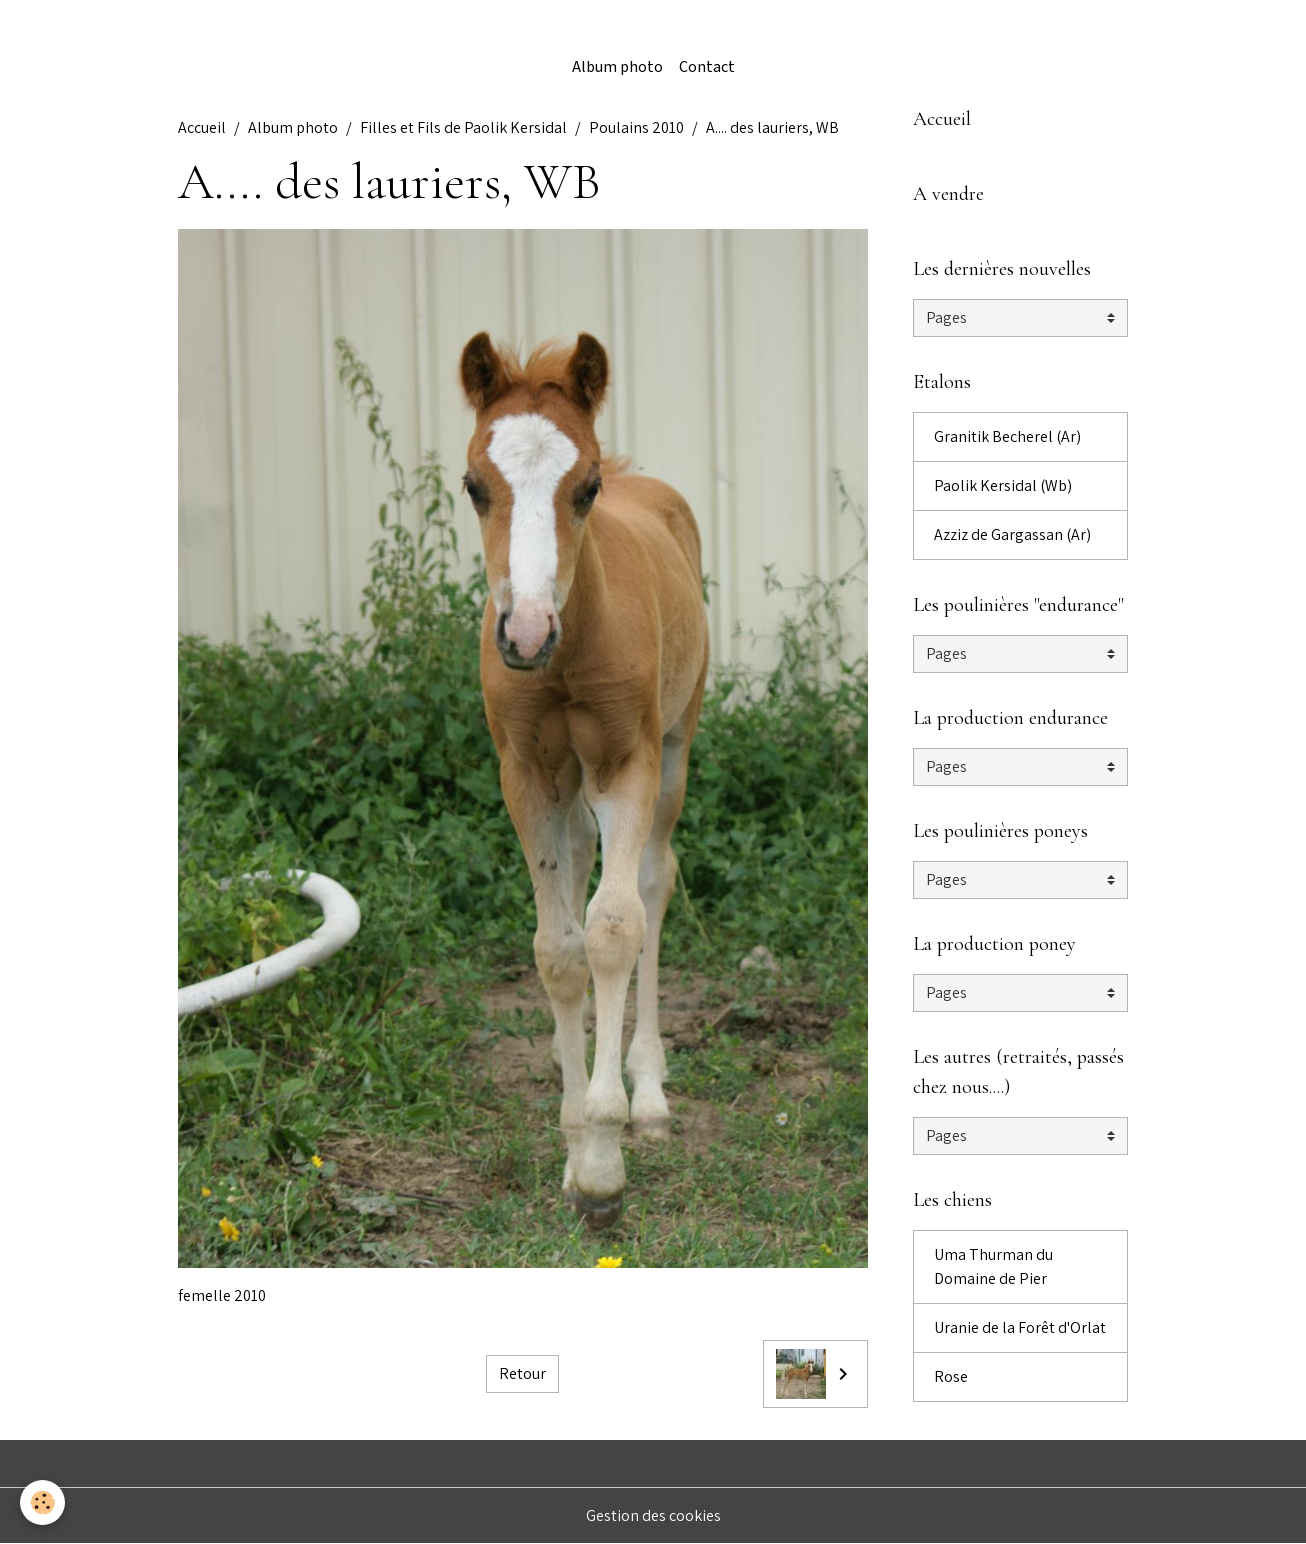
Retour (522, 1373)
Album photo (617, 67)
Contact (707, 67)
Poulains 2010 (636, 127)
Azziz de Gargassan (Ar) (1012, 534)
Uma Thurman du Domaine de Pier (993, 1266)
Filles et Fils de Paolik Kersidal (463, 127)
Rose (951, 1376)
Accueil (202, 127)
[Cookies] (42, 1502)
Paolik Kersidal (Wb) (1003, 485)
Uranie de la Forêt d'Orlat (1020, 1327)
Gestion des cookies (653, 1515)
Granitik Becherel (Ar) (1007, 436)
